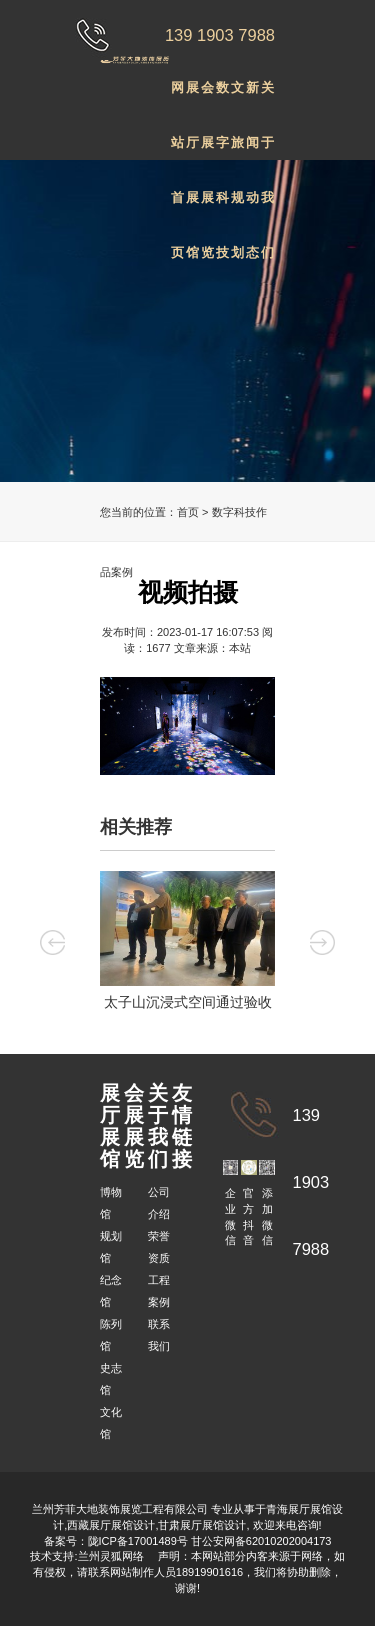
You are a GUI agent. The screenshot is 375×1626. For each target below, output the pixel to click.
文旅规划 (237, 97)
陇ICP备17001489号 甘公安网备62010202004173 (210, 1541)
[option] (188, 944)
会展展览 (207, 97)
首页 (188, 512)
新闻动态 (252, 97)
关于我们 (267, 97)
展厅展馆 (192, 97)
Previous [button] (52, 942)
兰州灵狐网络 (112, 1556)
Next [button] (322, 942)
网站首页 (177, 97)
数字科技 (222, 97)
